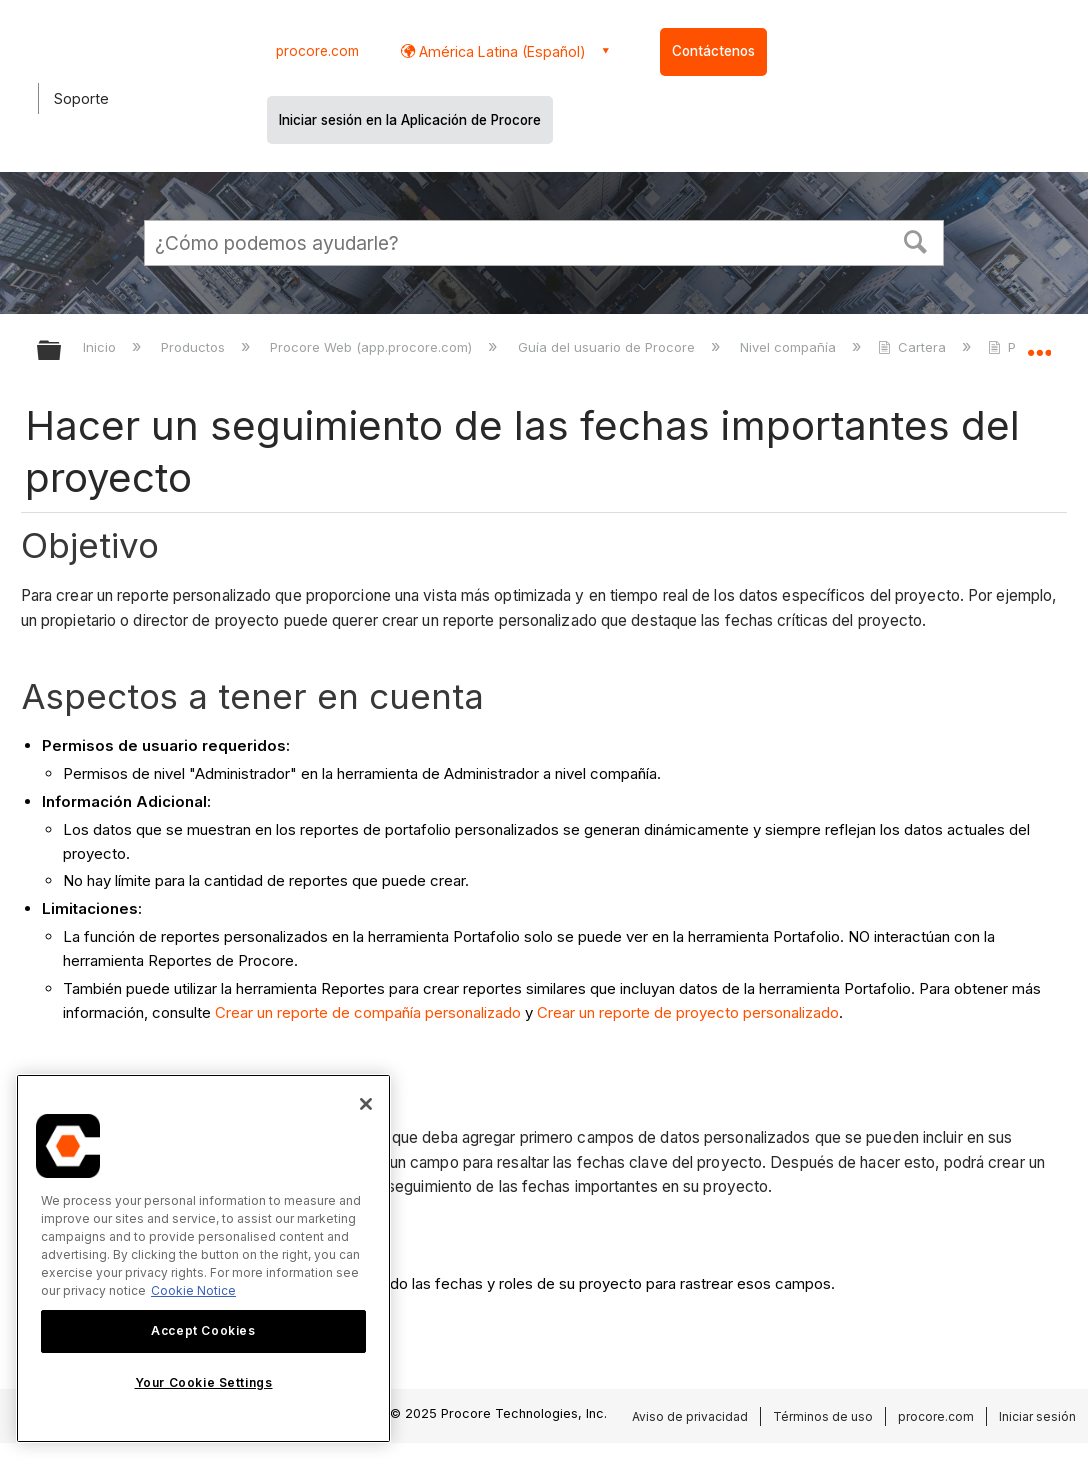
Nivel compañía (790, 347)
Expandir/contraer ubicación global (1039, 344)
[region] (203, 1258)
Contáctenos (713, 51)
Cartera (914, 347)
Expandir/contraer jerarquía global (62, 351)
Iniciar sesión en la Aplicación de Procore (410, 120)
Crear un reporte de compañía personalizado (368, 1012)
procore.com (317, 51)
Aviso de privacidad (690, 1416)
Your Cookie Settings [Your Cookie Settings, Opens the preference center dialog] (204, 1382)
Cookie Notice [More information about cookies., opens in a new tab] (193, 1290)
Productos (195, 347)
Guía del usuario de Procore (608, 347)
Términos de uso (823, 1416)
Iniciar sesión (1037, 1416)
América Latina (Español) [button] (500, 51)
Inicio (101, 347)
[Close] (366, 1104)
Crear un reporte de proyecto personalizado (688, 1012)
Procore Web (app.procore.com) (373, 347)
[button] (916, 240)
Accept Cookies (203, 1330)
